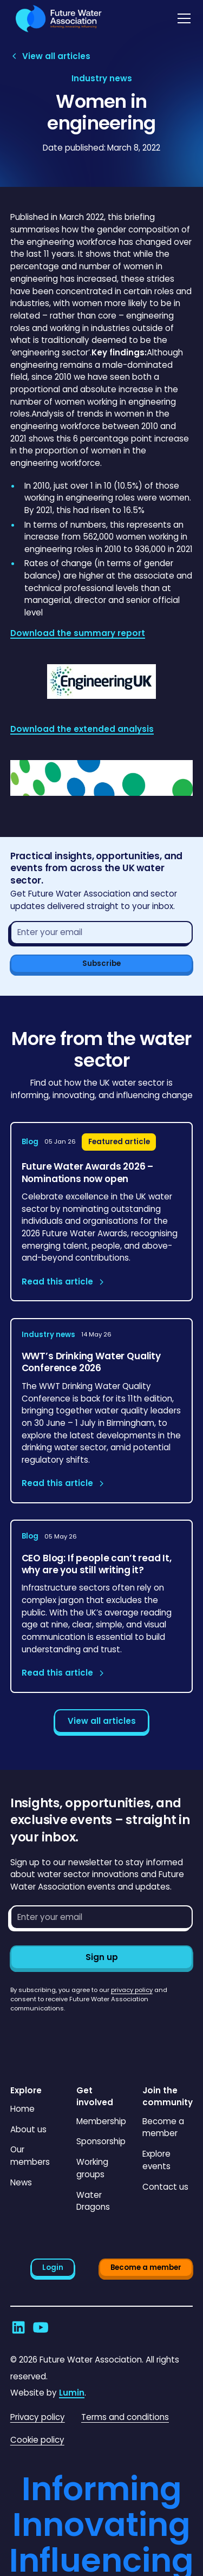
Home (22, 2108)
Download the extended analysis (82, 729)
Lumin (71, 2392)
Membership (101, 2121)
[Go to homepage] (56, 19)
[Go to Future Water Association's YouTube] (40, 2327)
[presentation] (92, 2034)
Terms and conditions (125, 2417)
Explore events (156, 2160)
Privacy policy (37, 2417)
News (21, 2182)
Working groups (92, 2168)
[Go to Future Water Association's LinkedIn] (18, 2327)
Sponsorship (101, 2141)
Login (52, 2267)
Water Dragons (93, 2201)
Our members (30, 2156)
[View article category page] (101, 79)
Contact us (165, 2186)
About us (28, 2129)
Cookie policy (37, 2439)
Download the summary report (77, 633)
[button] (182, 18)
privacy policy (132, 1989)
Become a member (163, 2127)
